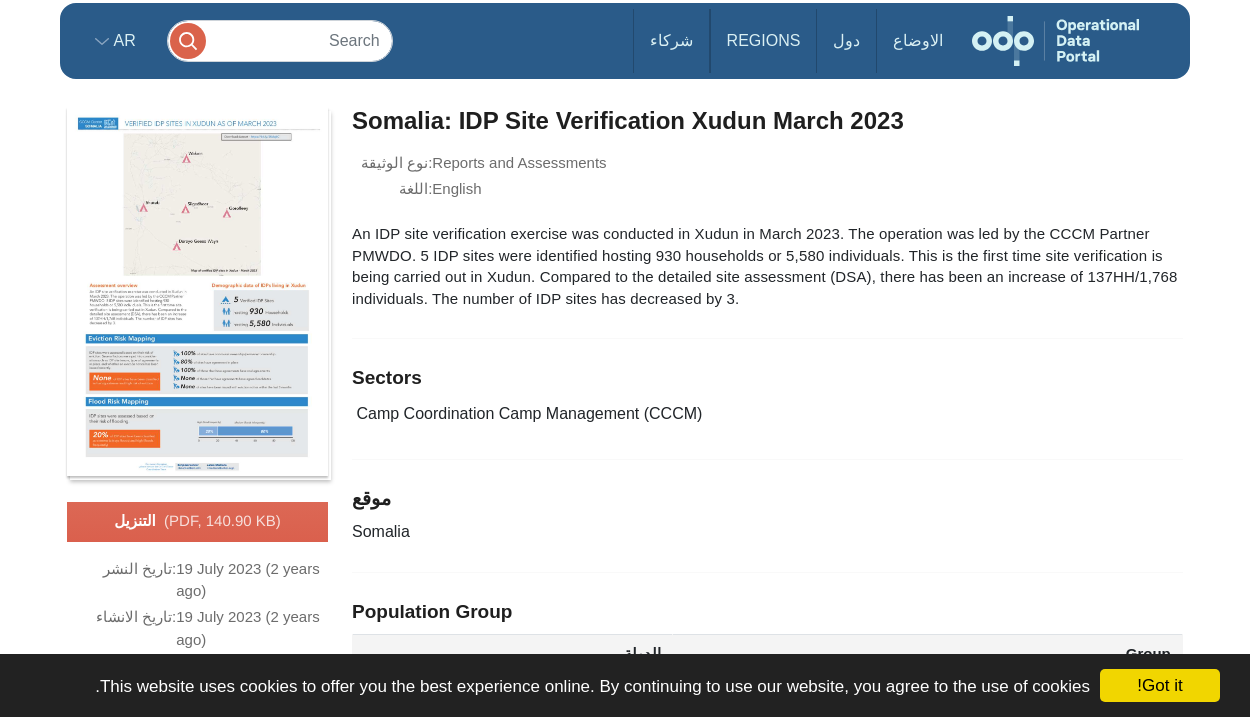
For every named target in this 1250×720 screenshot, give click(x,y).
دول (846, 40)
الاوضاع (918, 40)
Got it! (1159, 685)
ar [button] (122, 40)
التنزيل (197, 522)
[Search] (280, 40)
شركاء (671, 40)
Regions (764, 40)
